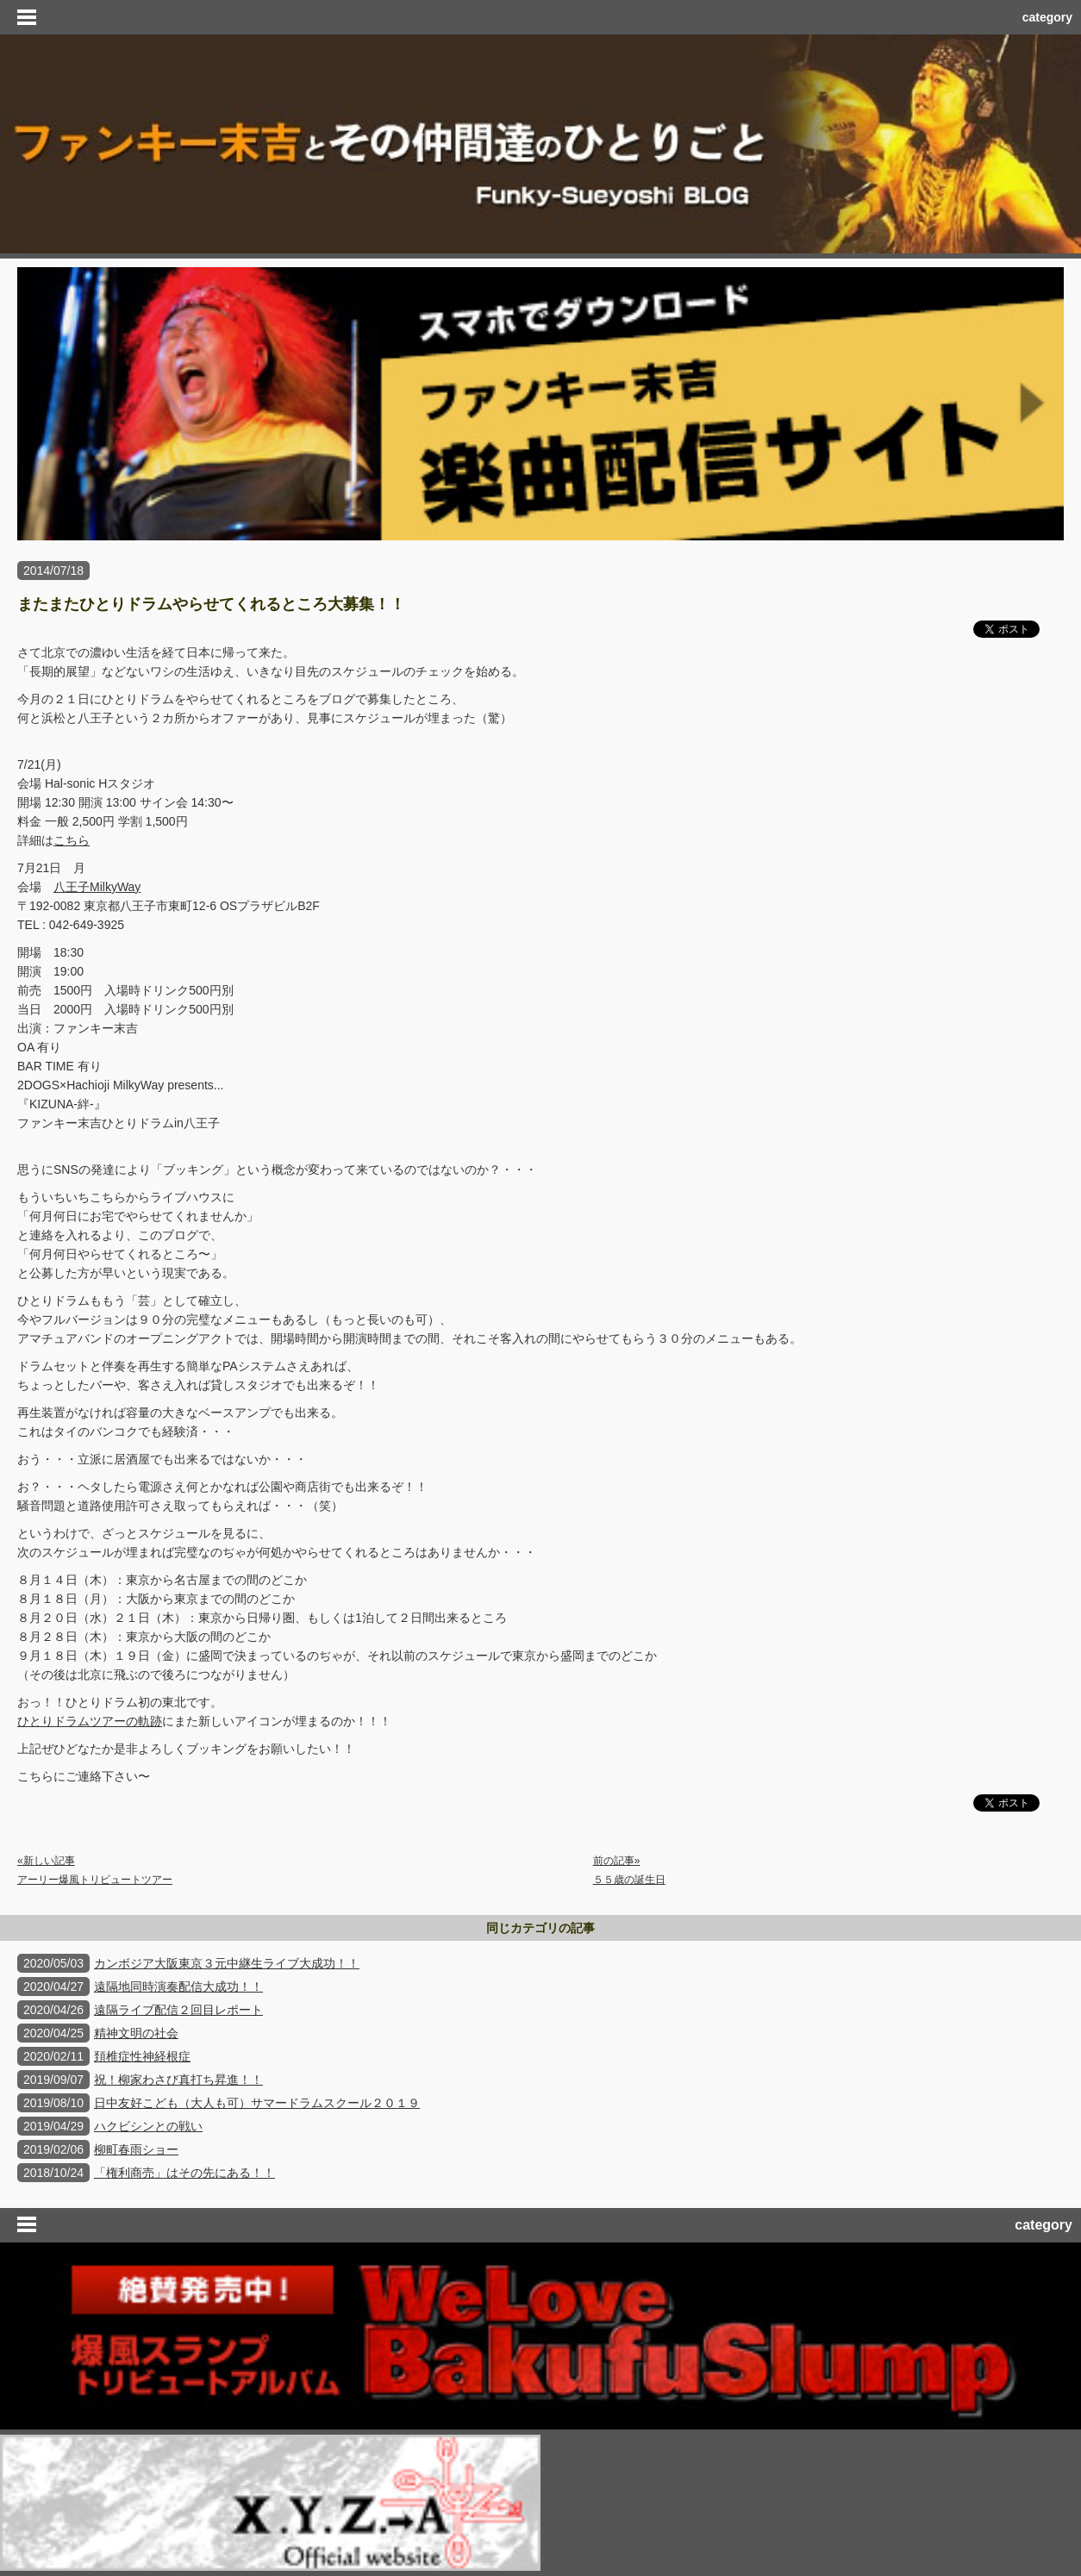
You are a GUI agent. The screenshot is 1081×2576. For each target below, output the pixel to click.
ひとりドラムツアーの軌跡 (89, 1721)
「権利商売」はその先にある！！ (184, 2173)
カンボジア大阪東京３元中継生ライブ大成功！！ (226, 1963)
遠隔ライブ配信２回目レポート (178, 2010)
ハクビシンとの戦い (148, 2126)
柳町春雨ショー (136, 2149)
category (1047, 17)
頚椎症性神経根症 (142, 2056)
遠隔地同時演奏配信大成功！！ (178, 1986)
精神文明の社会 (136, 2033)
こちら (71, 840)
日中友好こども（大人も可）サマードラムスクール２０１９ (257, 2103)
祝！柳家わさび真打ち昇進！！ (178, 2079)
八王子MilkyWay (97, 887)
